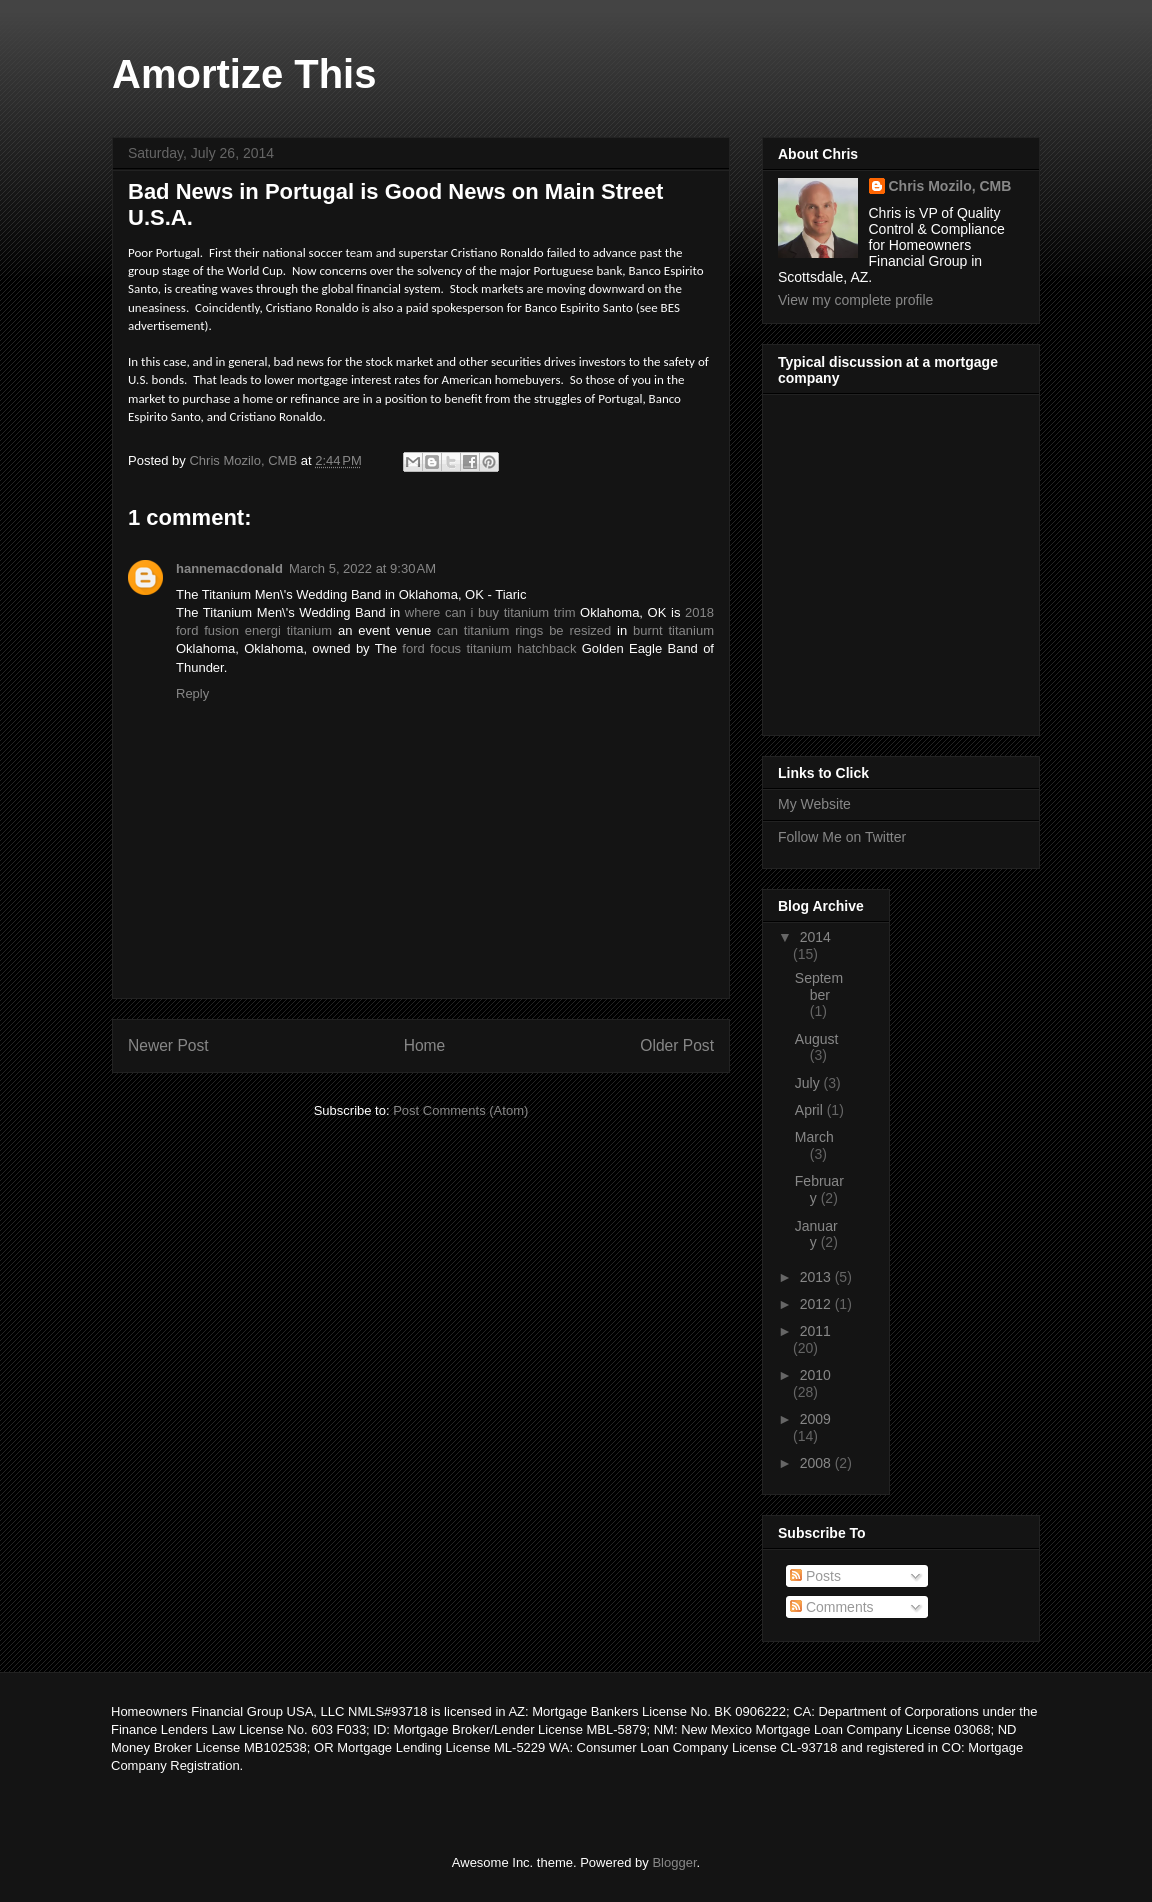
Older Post (677, 1045)
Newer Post (168, 1045)
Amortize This (244, 74)
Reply (192, 693)
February (819, 1189)
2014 (815, 937)
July (809, 1083)
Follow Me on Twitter (842, 837)
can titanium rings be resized (524, 630)
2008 (817, 1463)
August (817, 1039)
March (814, 1137)
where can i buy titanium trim (490, 612)
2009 (815, 1419)
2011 (815, 1331)
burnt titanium (673, 630)
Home (425, 1045)
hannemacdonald (229, 568)
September (819, 986)
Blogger (674, 1862)
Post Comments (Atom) (460, 1110)
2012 (817, 1304)
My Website (814, 804)
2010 (815, 1375)
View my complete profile (855, 300)
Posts (815, 1576)
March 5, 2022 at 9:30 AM (362, 568)
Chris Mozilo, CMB (950, 186)
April (811, 1110)
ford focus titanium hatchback (489, 648)
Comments (832, 1607)
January (816, 1234)
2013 (817, 1277)
